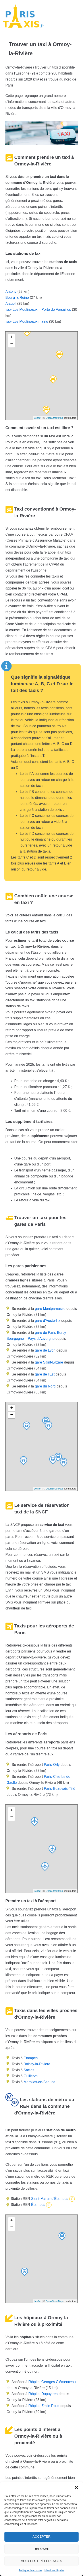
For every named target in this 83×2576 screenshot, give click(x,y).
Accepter (42, 2536)
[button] (76, 2487)
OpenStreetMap (54, 418)
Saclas (29, 2070)
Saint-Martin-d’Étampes (49, 2199)
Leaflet (37, 418)
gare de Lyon (44, 1350)
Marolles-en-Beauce (39, 2082)
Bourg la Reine (17, 297)
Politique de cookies (30, 2570)
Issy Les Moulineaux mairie (26, 321)
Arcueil (10, 303)
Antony (10, 291)
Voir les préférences (41, 2561)
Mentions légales (54, 2570)
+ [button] (11, 337)
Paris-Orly (52, 1764)
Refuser (42, 2548)
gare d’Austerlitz (47, 1320)
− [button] (11, 344)
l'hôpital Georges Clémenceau (52, 2382)
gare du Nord (45, 1386)
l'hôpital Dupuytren (43, 2394)
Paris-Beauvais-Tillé (59, 1788)
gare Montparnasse (49, 1309)
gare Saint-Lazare (48, 1362)
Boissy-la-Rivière (37, 2064)
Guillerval (31, 2076)
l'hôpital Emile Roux (43, 2406)
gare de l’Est (44, 1374)
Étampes (31, 2058)
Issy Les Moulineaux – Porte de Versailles (38, 309)
